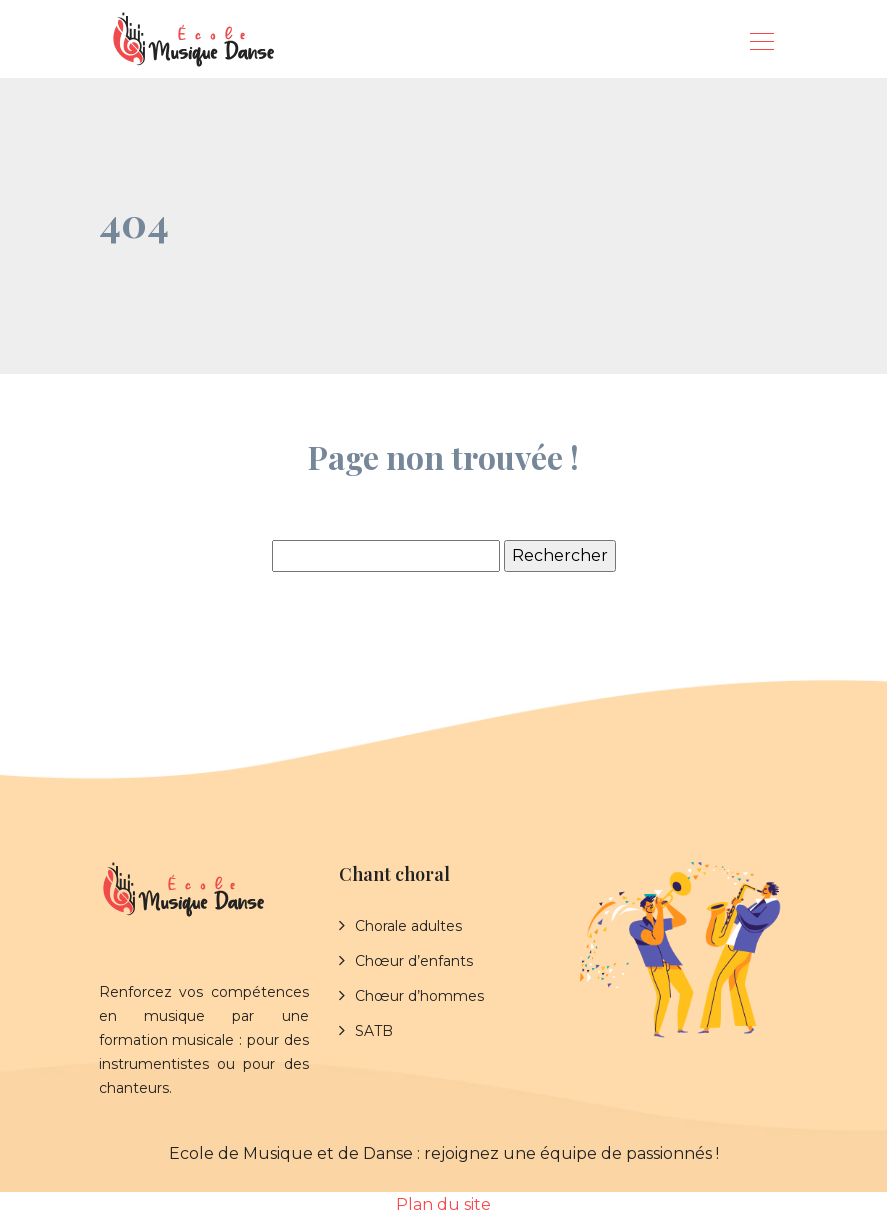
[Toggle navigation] (761, 44)
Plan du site (443, 1204)
